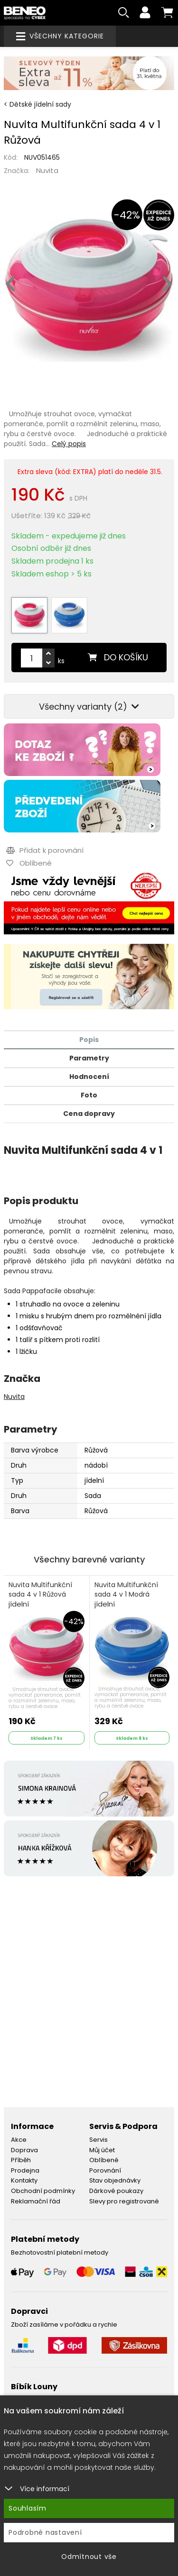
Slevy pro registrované (124, 2201)
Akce (19, 2139)
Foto (89, 1095)
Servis (98, 2139)
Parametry (89, 1058)
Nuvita (47, 170)
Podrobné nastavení (45, 2532)
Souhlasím (28, 2508)
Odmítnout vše (89, 2556)
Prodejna (25, 2170)
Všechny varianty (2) (89, 707)
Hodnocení (89, 1076)
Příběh (21, 2160)
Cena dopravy (89, 1113)
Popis (89, 1039)
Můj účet (102, 2150)
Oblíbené (104, 2160)
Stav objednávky (115, 2180)
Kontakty (24, 2180)
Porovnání (105, 2170)
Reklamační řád (35, 2201)
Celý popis (69, 443)
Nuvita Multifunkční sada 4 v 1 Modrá (126, 1594)
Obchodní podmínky (43, 2190)
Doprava (24, 2150)
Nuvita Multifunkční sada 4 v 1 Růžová (40, 1594)
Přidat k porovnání (45, 850)
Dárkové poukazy (116, 2190)
